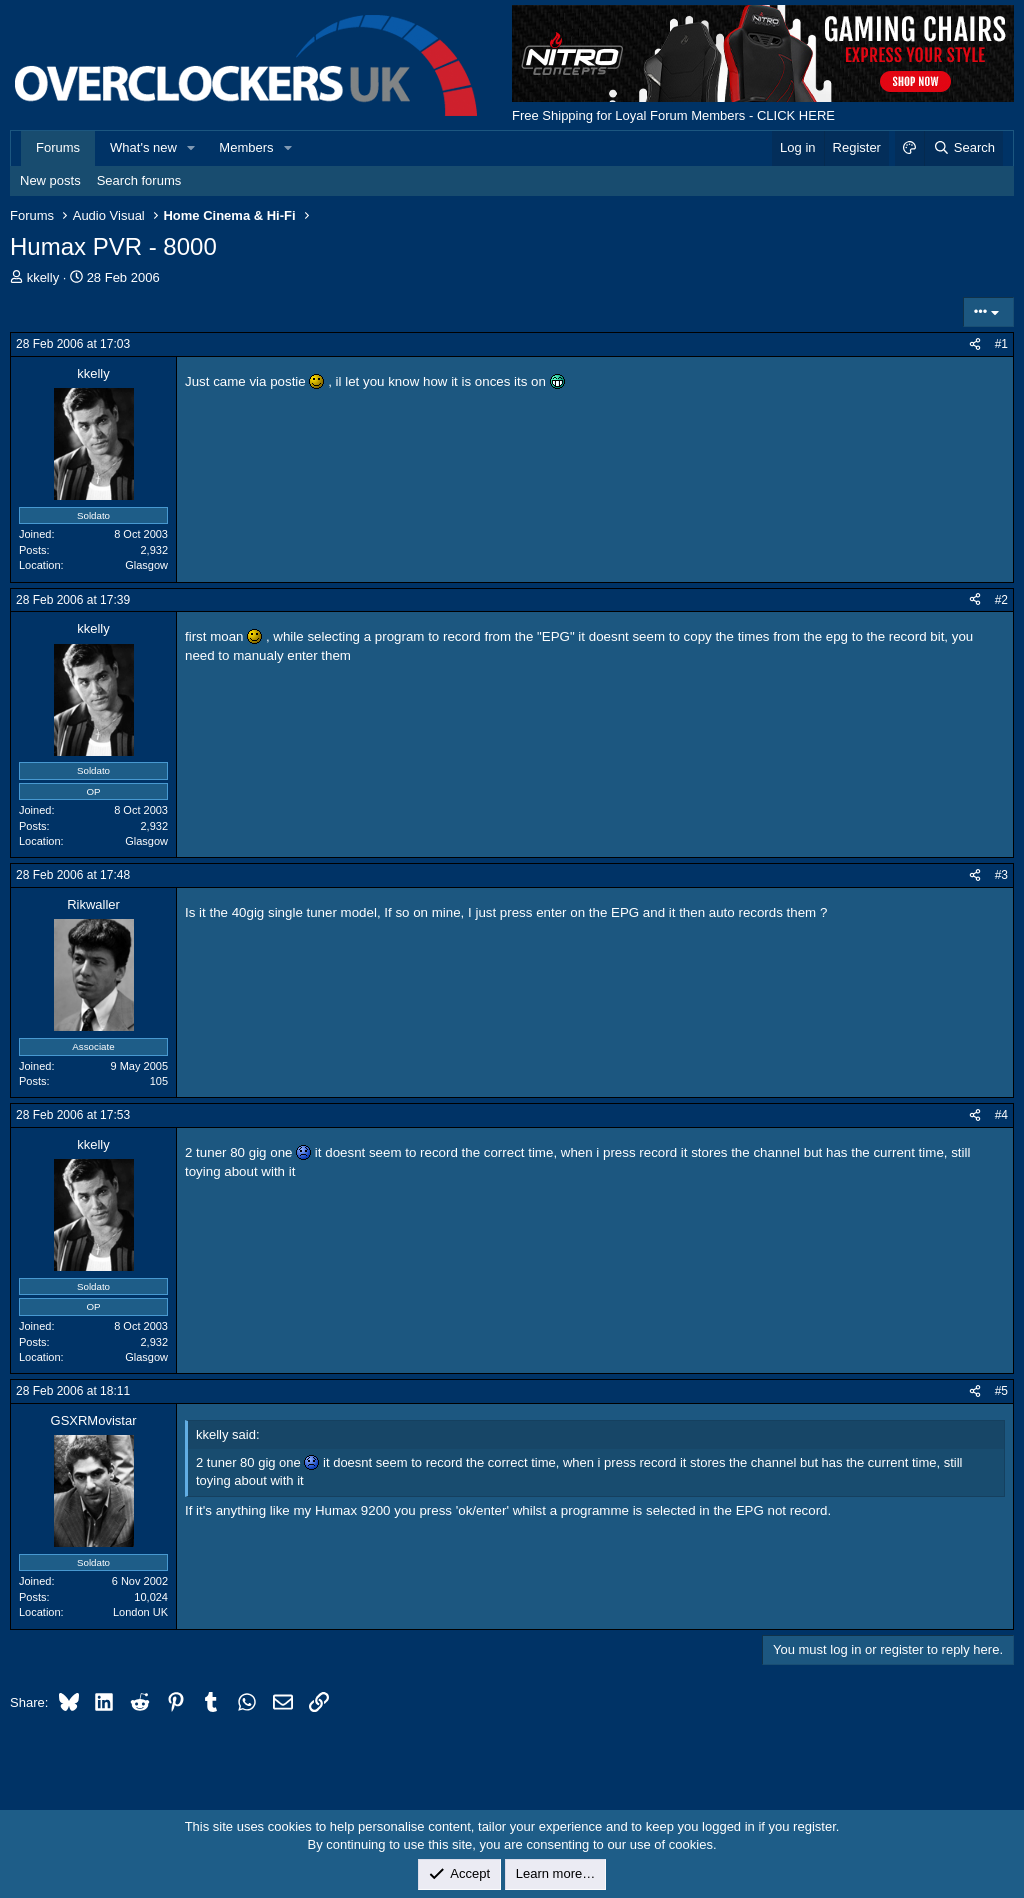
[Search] (963, 148)
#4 (1001, 1115)
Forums (58, 147)
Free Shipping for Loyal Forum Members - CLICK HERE (673, 115)
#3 (1001, 875)
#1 (1001, 344)
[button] (192, 148)
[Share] (975, 344)
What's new (143, 147)
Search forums (139, 180)
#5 (1001, 1391)
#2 (1001, 600)
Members (246, 147)
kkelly (43, 277)
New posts (50, 180)
